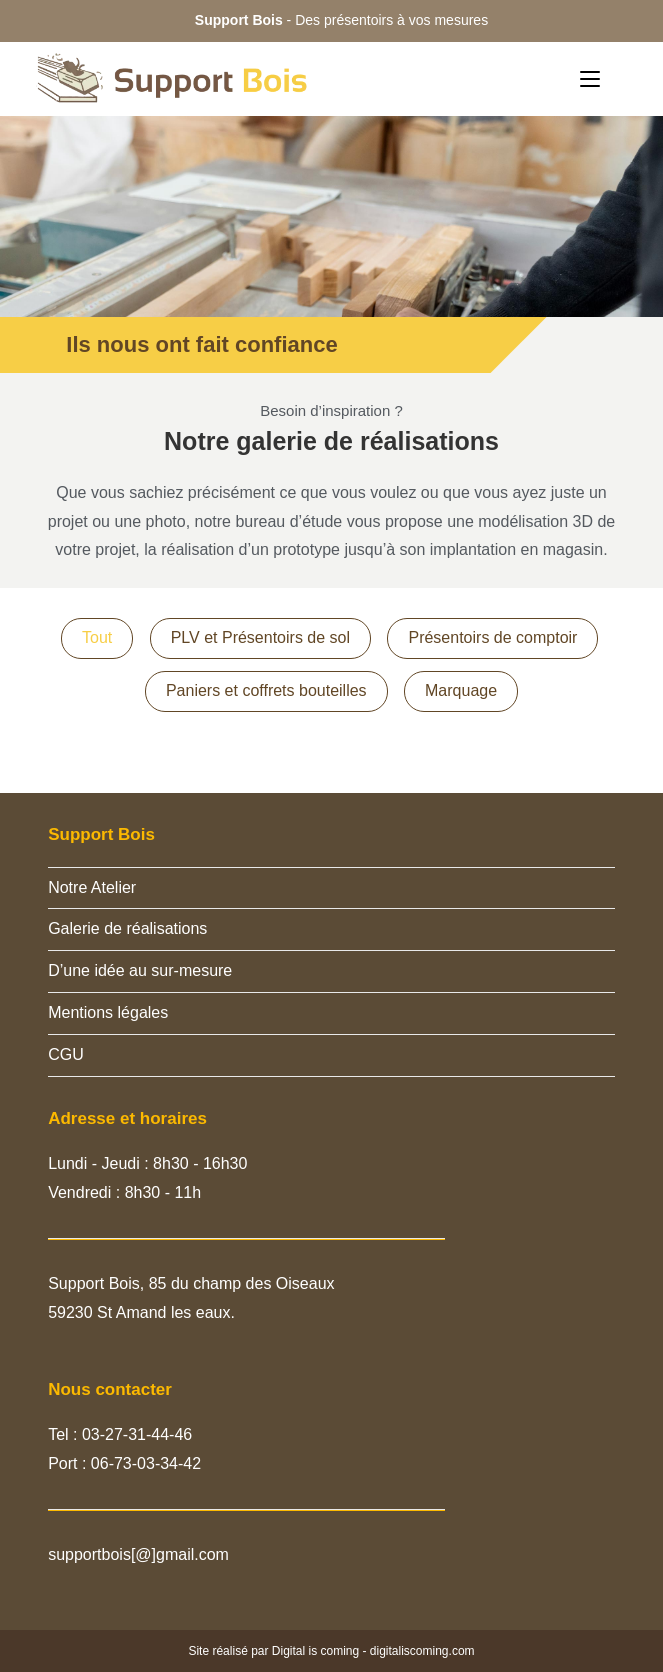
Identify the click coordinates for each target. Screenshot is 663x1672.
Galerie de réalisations (127, 928)
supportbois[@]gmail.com (138, 1554)
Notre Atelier (92, 887)
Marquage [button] (461, 690)
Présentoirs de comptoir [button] (492, 637)
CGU (66, 1054)
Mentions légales (108, 1012)
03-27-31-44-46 (135, 1434)
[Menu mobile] (590, 78)
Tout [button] (97, 637)
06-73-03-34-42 (146, 1463)
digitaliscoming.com (422, 1651)
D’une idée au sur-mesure (140, 970)
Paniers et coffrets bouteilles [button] (266, 690)
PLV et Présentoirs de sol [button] (260, 637)
